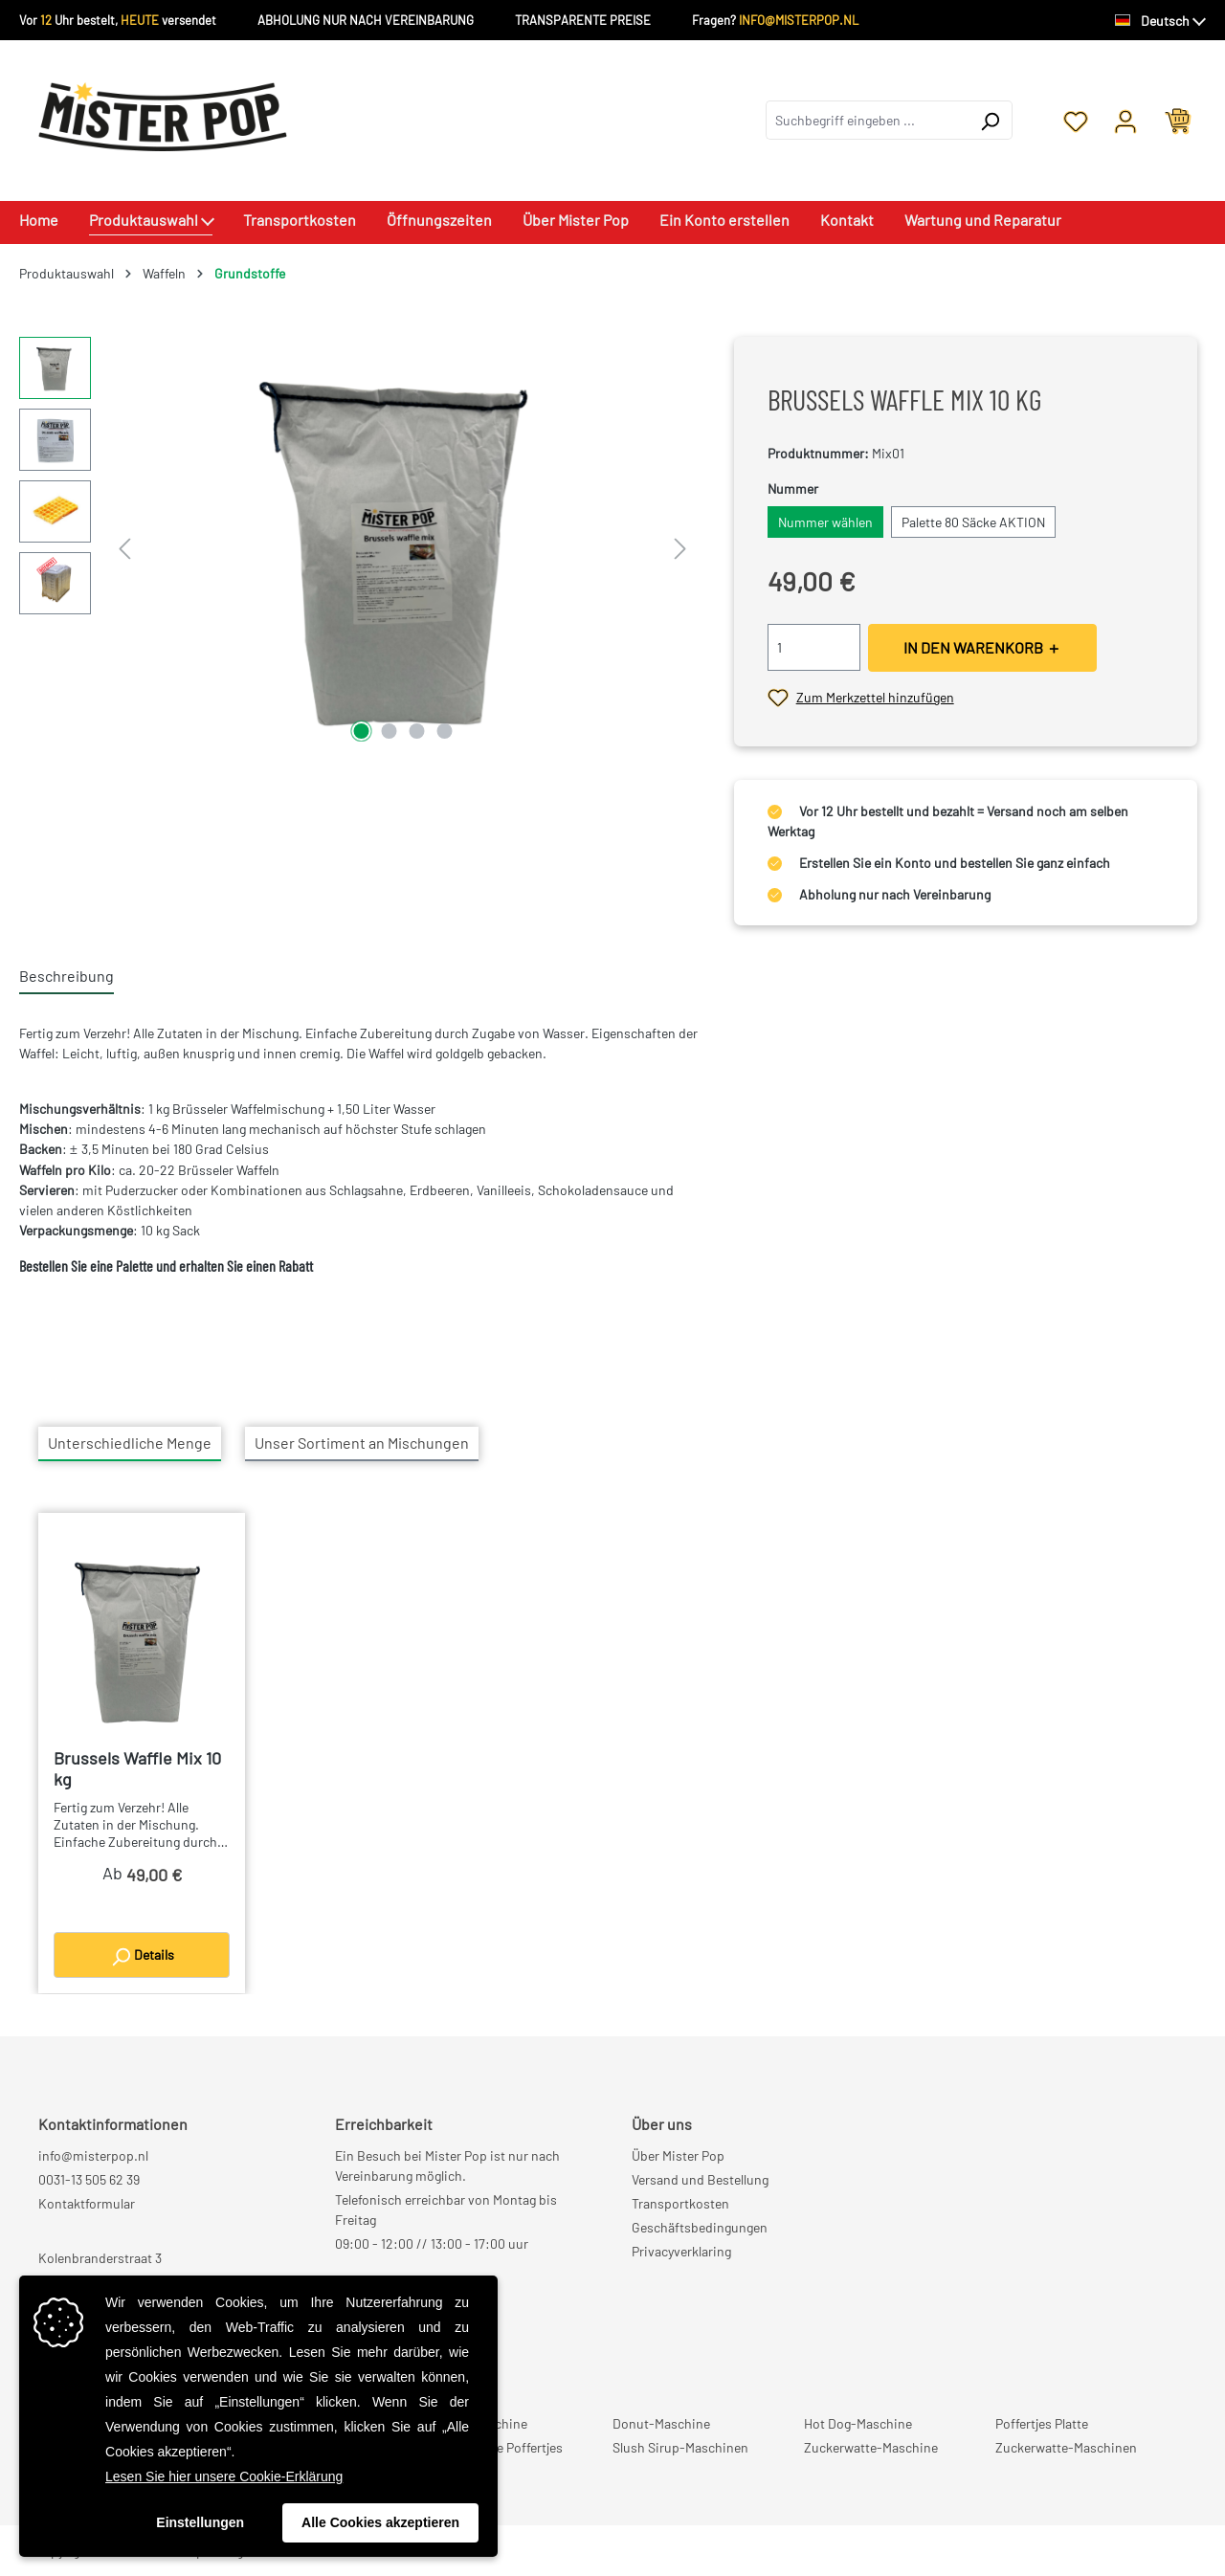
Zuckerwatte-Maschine (871, 2447)
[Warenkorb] (1178, 119)
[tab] (66, 977)
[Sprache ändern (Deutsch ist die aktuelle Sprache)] (1160, 21)
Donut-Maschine (661, 2423)
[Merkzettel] (1076, 119)
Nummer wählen (825, 522)
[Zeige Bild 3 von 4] (416, 731)
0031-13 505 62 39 (89, 2179)
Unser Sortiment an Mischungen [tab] (362, 1442)
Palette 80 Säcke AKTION (973, 522)
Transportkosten (680, 2203)
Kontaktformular (86, 2203)
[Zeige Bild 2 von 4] (388, 731)
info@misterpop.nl (93, 2155)
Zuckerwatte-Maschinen (1066, 2447)
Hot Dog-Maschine (858, 2423)
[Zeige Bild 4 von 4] (444, 731)
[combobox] (867, 120)
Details (142, 1956)
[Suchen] (990, 120)
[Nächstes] (680, 542)
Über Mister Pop (678, 2155)
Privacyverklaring (681, 2251)
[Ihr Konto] (1125, 119)
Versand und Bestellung (700, 2179)
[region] (357, 542)
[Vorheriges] (124, 542)
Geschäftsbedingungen (700, 2227)
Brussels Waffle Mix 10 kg (137, 1768)
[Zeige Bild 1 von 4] (360, 731)
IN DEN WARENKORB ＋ (982, 647)
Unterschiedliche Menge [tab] (130, 1442)
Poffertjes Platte (1041, 2423)
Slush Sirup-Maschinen (680, 2447)
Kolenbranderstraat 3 (100, 2258)
